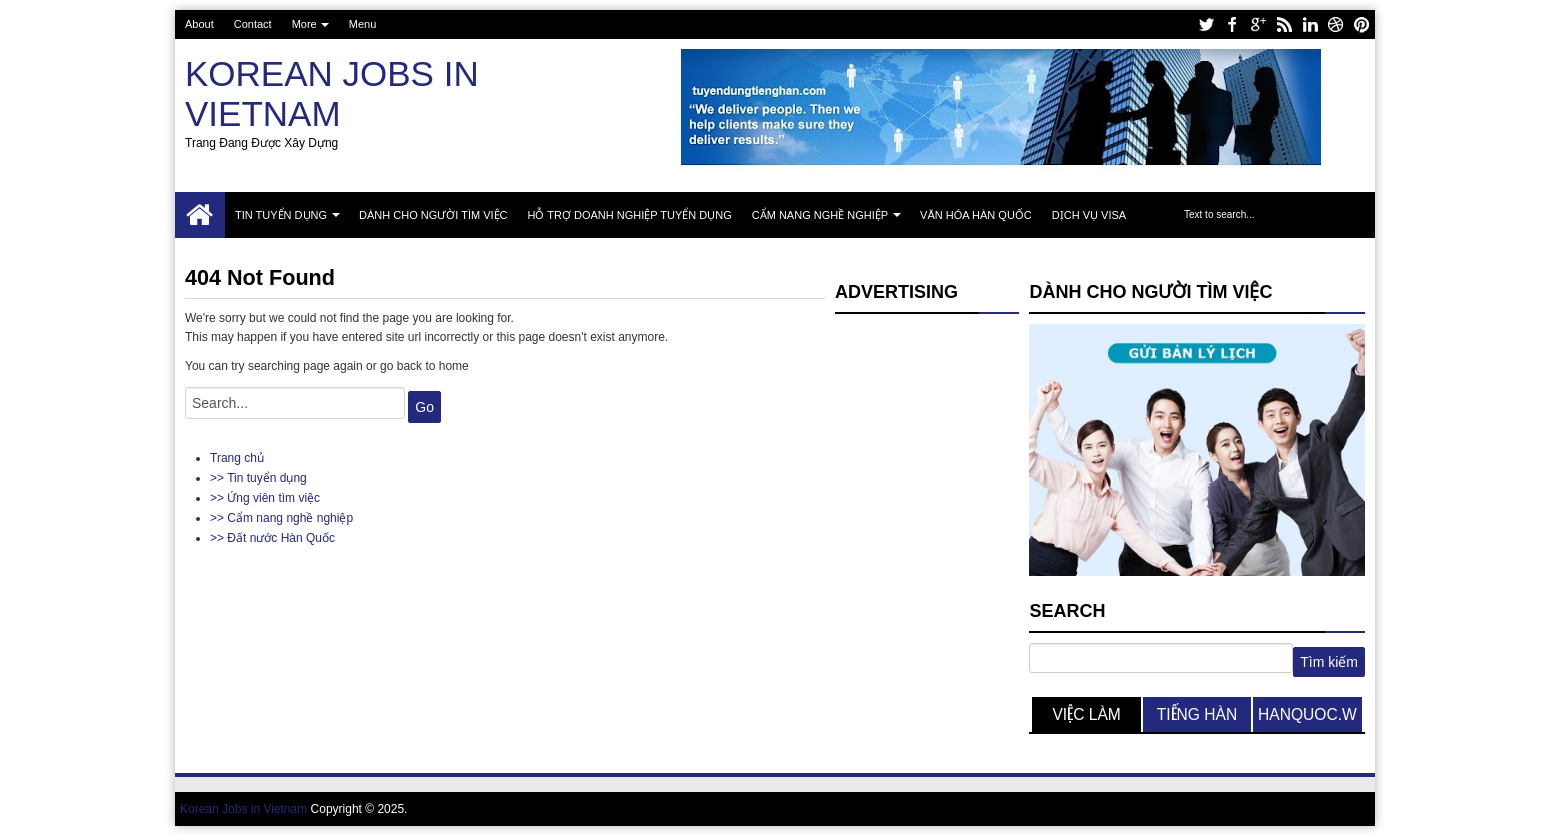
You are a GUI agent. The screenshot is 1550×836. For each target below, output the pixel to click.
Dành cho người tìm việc (433, 215)
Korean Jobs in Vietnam (332, 93)
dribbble (1336, 24)
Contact (253, 24)
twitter (1206, 24)
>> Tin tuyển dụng (258, 478)
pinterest (1362, 24)
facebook (1232, 24)
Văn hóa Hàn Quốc (976, 215)
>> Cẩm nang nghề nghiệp (281, 518)
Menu (363, 24)
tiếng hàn (1197, 714)
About (199, 24)
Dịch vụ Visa (1089, 215)
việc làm (1086, 714)
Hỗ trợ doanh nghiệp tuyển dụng (630, 215)
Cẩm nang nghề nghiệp (820, 215)
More (304, 24)
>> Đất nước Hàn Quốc (272, 538)
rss (1284, 24)
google (1258, 24)
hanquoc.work (1307, 719)
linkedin (1310, 24)
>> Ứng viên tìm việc (265, 498)
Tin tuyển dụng (281, 215)
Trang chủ (200, 215)
